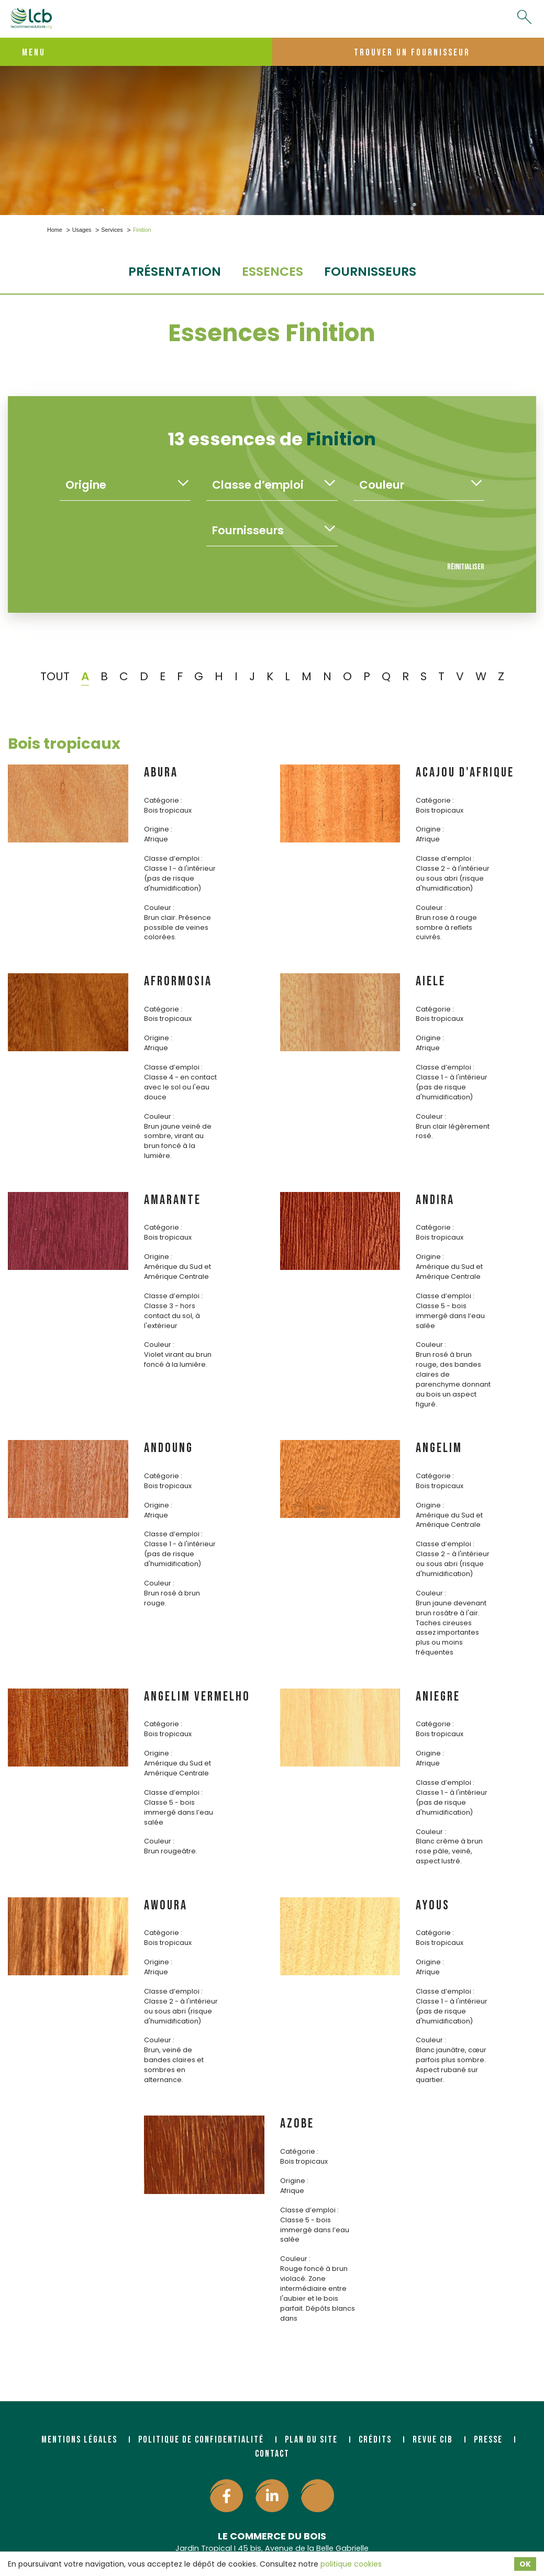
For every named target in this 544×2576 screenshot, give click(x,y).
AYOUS (433, 1905)
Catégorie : (163, 800)
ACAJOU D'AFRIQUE (465, 772)
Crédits (375, 2439)
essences (272, 271)
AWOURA (165, 1905)
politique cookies (351, 2564)
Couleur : (159, 907)
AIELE (431, 981)
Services (112, 230)
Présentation (174, 271)
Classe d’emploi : (173, 858)
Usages (82, 230)
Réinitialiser (465, 567)
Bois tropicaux (64, 743)
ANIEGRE (438, 1697)
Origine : (158, 829)
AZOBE (297, 2124)
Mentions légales (79, 2439)
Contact (272, 2453)
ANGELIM (439, 1448)
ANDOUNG (168, 1448)
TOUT (55, 676)
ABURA (161, 772)
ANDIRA (435, 1200)
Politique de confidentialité (201, 2439)
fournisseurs (370, 271)
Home (54, 230)
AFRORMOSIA (178, 981)
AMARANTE (172, 1200)
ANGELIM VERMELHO (197, 1697)
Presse (488, 2439)
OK (525, 2564)
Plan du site (311, 2439)
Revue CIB (433, 2439)
